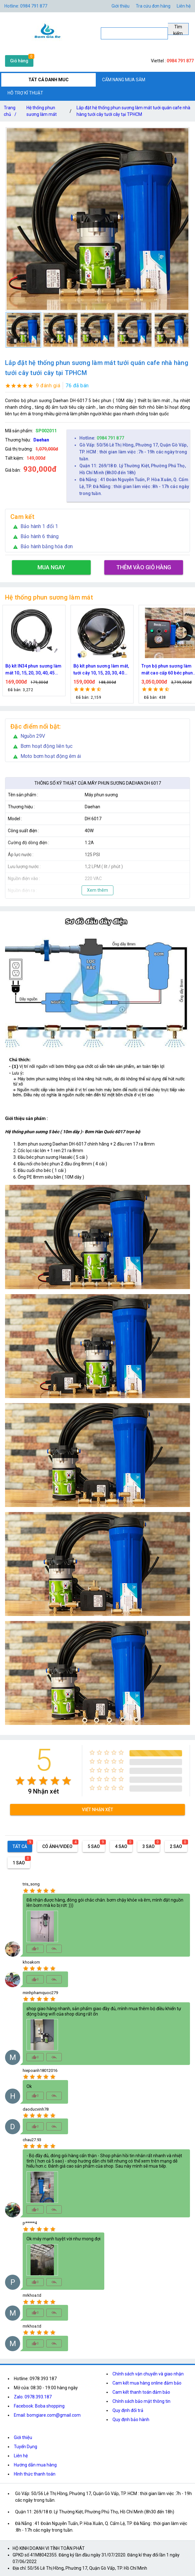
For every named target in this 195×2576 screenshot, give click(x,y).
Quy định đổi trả (127, 2410)
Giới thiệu (23, 2437)
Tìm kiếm (178, 29)
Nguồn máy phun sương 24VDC (29, 669)
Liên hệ (184, 6)
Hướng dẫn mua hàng (35, 2464)
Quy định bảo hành (130, 2419)
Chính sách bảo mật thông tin (141, 2401)
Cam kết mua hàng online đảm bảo (146, 2383)
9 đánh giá (48, 386)
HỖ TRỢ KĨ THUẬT (25, 92)
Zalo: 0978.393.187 (33, 2396)
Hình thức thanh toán (34, 2473)
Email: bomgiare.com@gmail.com (47, 2415)
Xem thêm (97, 890)
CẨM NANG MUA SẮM (123, 79)
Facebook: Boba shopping (39, 2405)
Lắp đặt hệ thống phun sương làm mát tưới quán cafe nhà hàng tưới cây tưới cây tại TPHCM (133, 111)
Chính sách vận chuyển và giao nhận (148, 2373)
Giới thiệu (120, 6)
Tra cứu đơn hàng (153, 6)
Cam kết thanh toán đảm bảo (141, 2392)
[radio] (20, 1780)
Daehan (41, 439)
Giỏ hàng (19, 60)
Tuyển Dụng (25, 2446)
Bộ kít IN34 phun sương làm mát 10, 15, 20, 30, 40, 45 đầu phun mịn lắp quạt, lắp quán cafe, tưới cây (101, 669)
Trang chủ (11, 112)
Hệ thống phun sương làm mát (41, 111)
